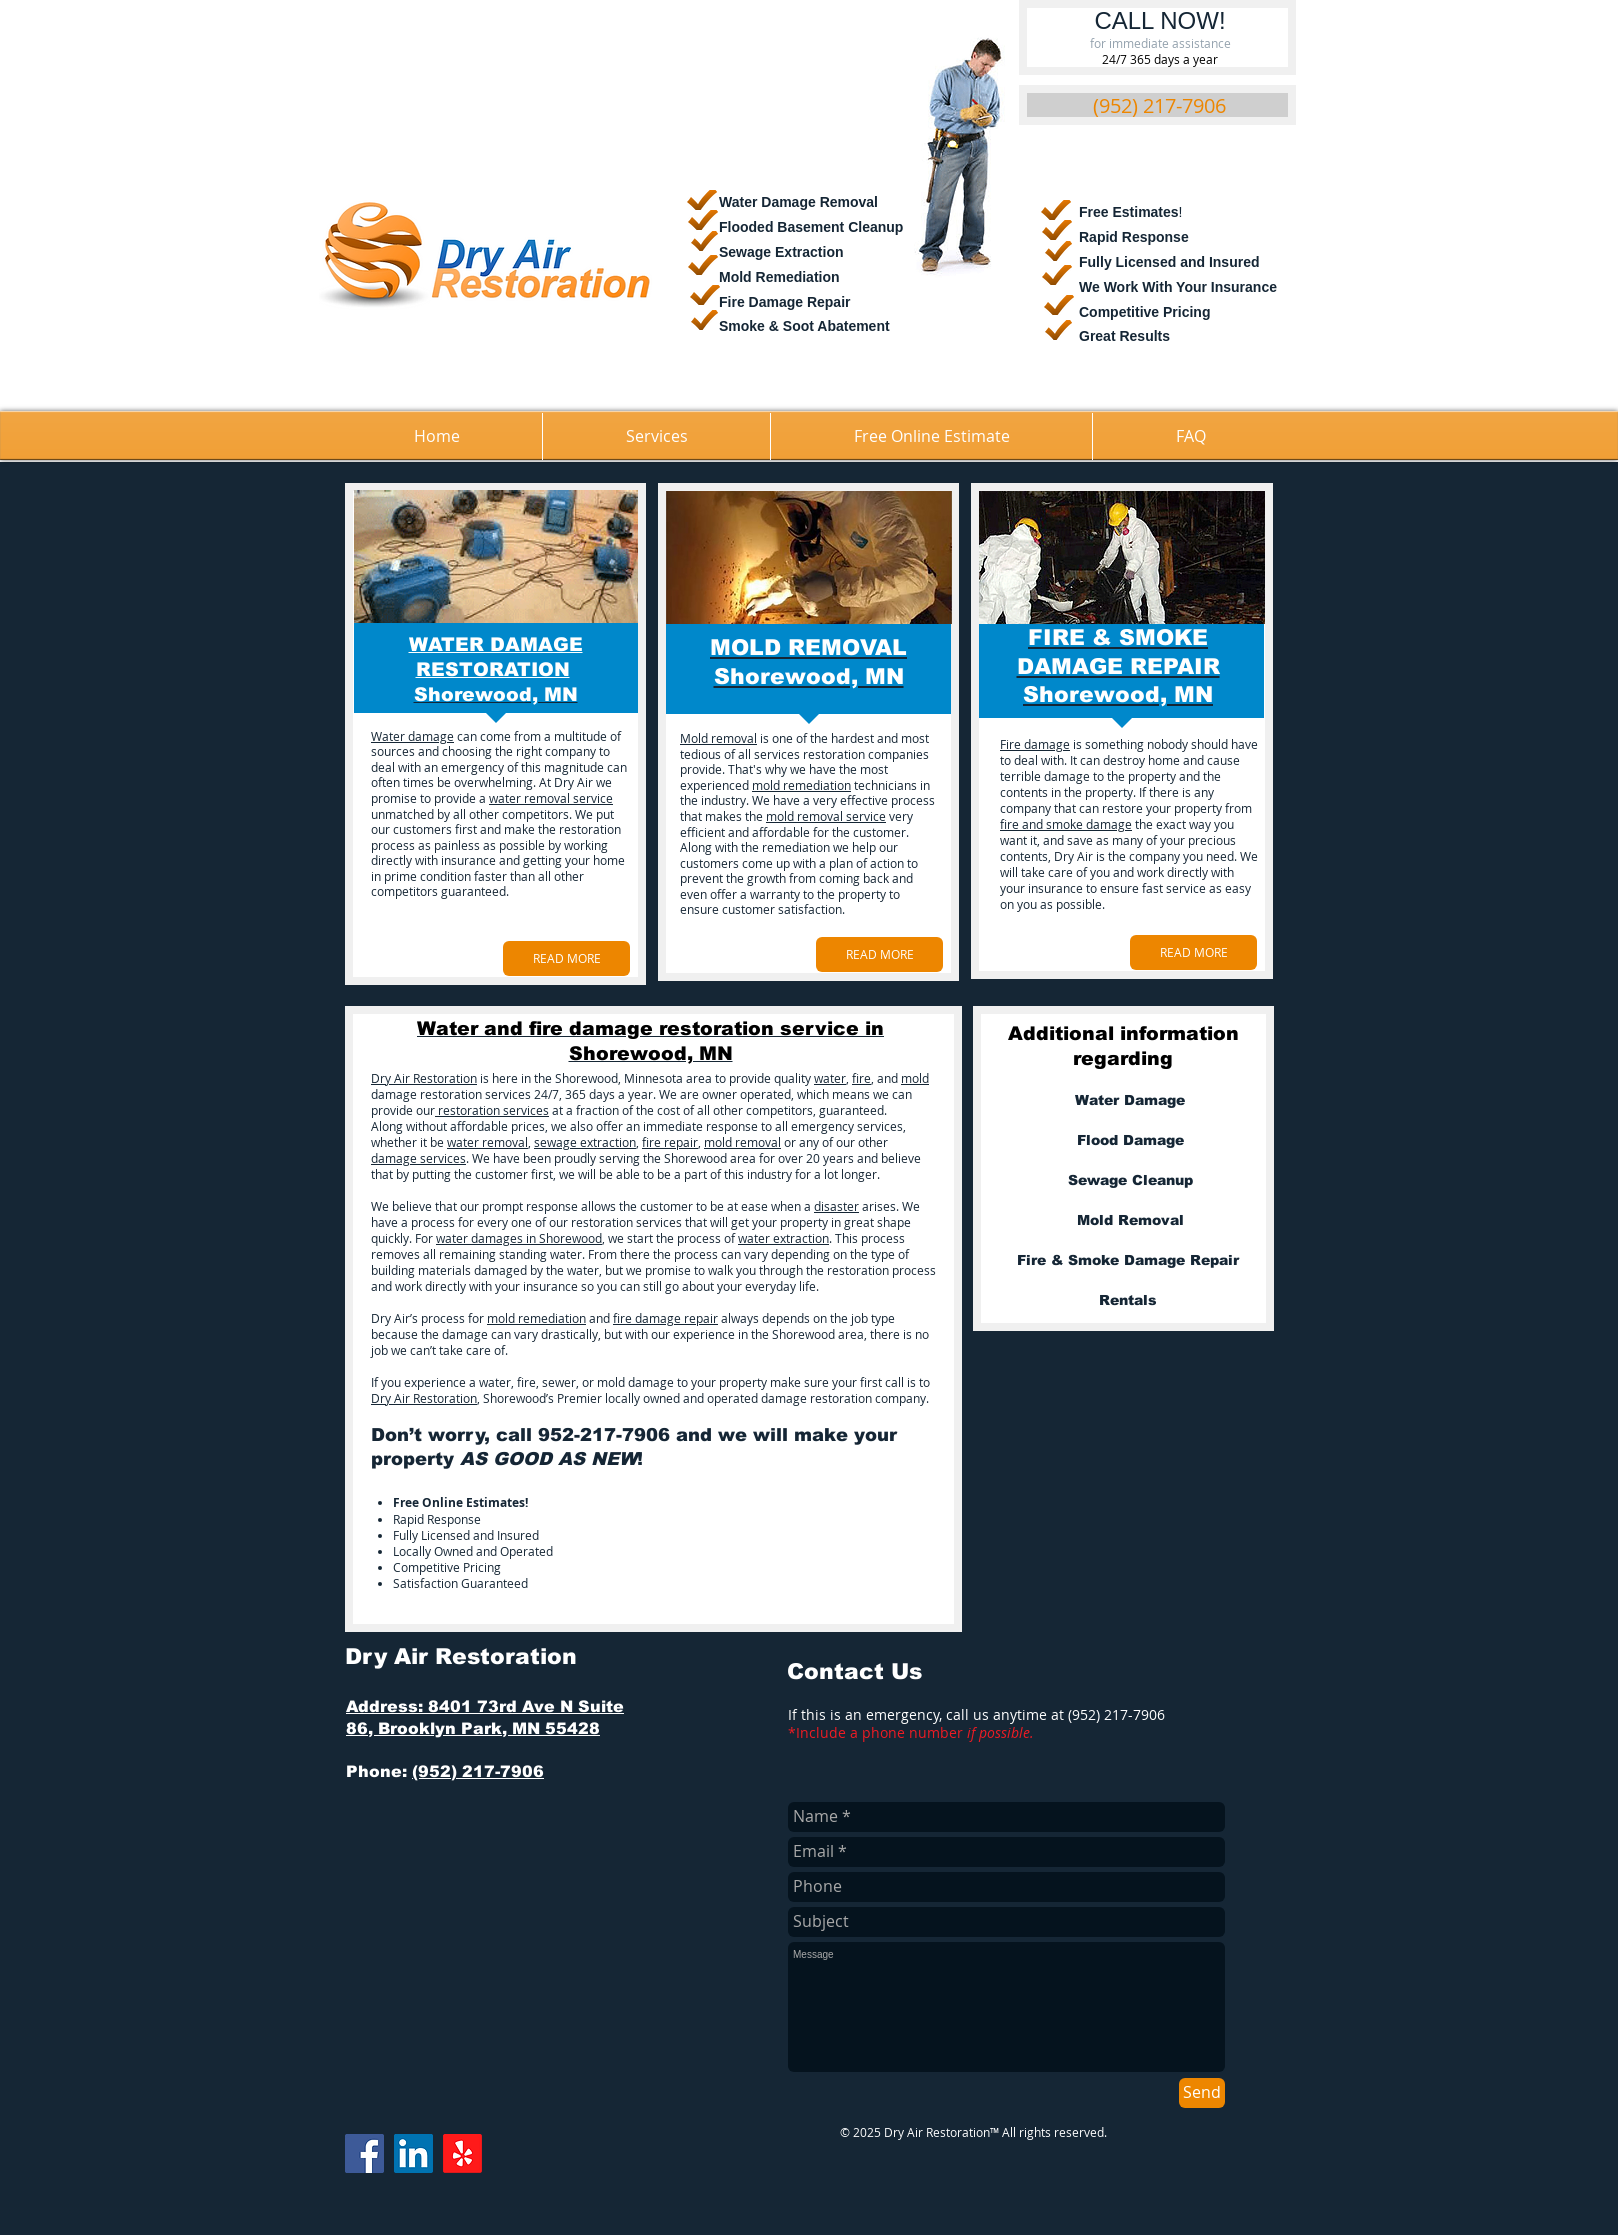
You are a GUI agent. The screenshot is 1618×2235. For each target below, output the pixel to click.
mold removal (742, 1142)
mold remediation (801, 785)
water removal (487, 1142)
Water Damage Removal (798, 202)
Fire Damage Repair (785, 302)
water (830, 1078)
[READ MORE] (566, 958)
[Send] (1202, 2093)
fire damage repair (665, 1318)
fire (861, 1078)
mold (915, 1078)
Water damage (412, 736)
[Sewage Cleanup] (1130, 1181)
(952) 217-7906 (478, 1771)
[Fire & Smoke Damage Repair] (1128, 1261)
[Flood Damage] (1130, 1141)
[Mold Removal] (1130, 1221)
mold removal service (826, 816)
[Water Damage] (1130, 1101)
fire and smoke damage (1066, 824)
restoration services (492, 1110)
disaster (836, 1206)
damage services (418, 1158)
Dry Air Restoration (424, 1078)
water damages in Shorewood (519, 1238)
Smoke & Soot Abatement (804, 326)
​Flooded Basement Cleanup (811, 227)
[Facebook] (364, 2153)
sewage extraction (585, 1142)
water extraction (783, 1238)
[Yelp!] (462, 2153)
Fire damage (1035, 744)
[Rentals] (1128, 1301)
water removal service (551, 798)
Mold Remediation (779, 277)
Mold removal (718, 738)
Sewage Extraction (781, 252)
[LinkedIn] (413, 2153)
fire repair (670, 1142)
